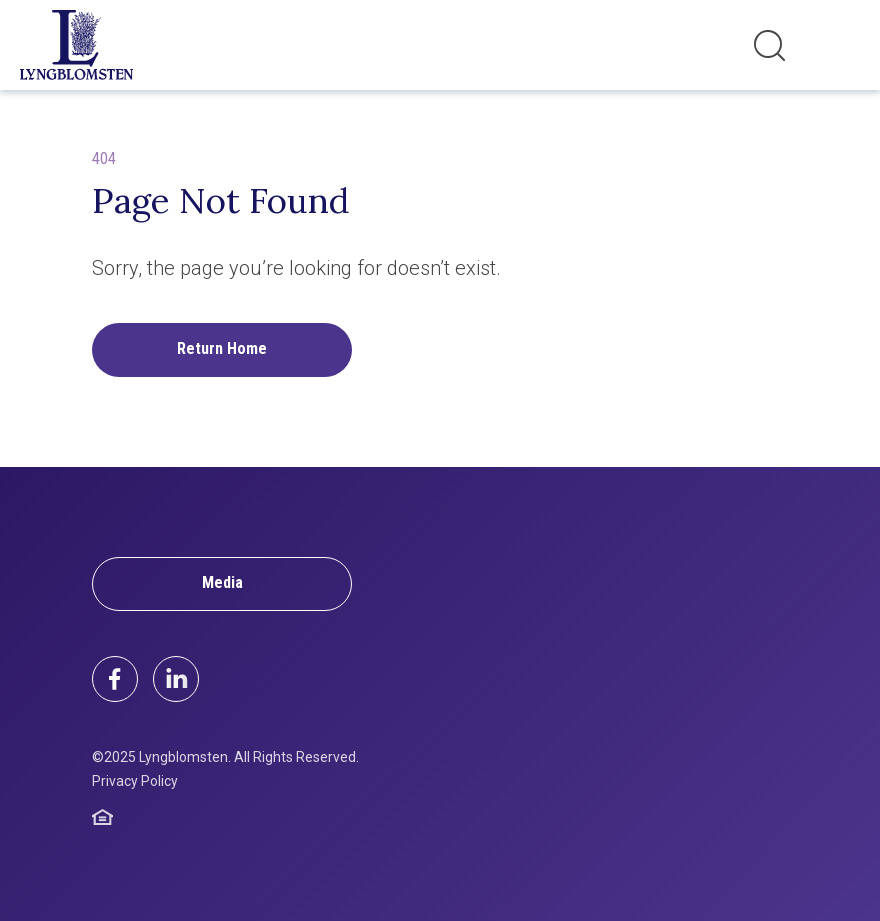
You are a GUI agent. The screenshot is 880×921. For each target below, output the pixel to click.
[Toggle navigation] (839, 45)
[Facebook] (115, 679)
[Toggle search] (769, 45)
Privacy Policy (135, 781)
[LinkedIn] (176, 679)
